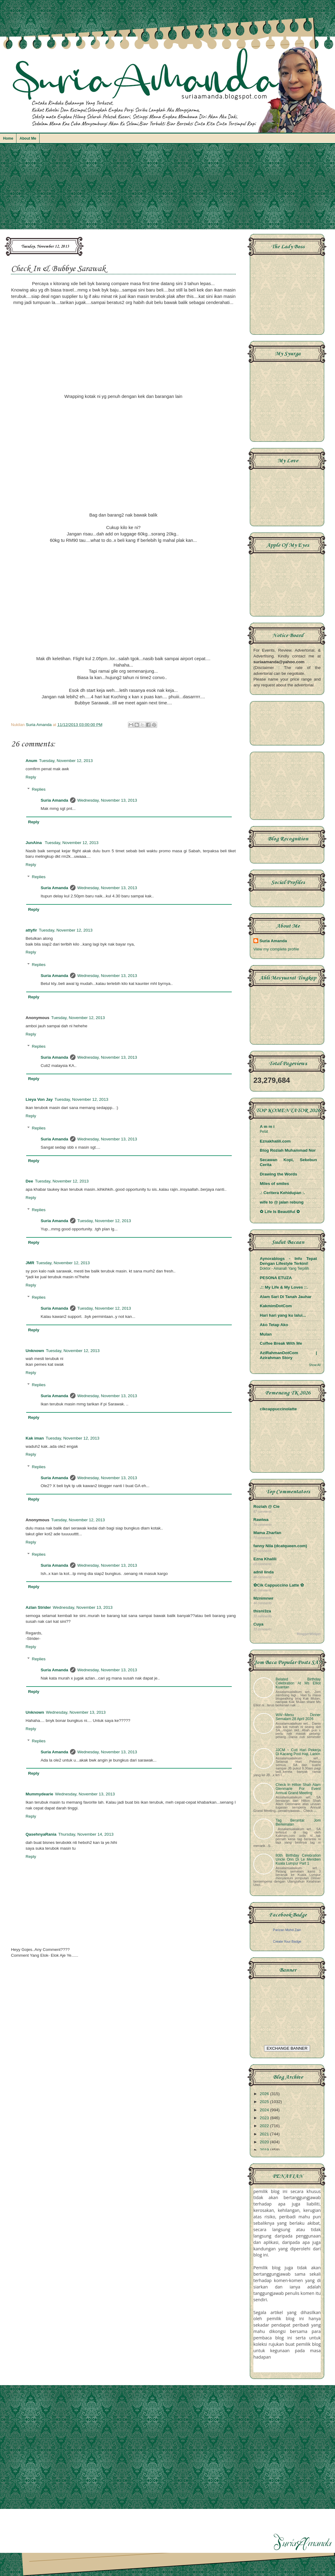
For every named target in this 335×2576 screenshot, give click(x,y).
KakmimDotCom (276, 1306)
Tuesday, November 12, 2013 (66, 760)
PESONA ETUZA (276, 1277)
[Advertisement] (167, 189)
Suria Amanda (54, 800)
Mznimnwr (263, 1598)
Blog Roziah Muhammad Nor (288, 1150)
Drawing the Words (278, 1174)
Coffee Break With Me (281, 1343)
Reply (31, 777)
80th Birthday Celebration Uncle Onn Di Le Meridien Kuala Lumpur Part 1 (298, 1859)
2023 (265, 2118)
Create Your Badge (287, 1941)
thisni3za (262, 1611)
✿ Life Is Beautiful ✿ (280, 1211)
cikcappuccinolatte (278, 1409)
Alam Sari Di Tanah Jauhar (286, 1296)
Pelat (264, 1131)
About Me (27, 138)
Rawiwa (261, 1519)
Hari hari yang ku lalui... (283, 1315)
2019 (265, 2150)
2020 (265, 2142)
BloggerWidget (309, 1634)
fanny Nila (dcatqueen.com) (280, 1546)
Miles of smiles (274, 1183)
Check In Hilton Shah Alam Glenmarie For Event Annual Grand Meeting (298, 1789)
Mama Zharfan (267, 1532)
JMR (30, 1263)
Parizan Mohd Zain (287, 1930)
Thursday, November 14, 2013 (85, 1834)
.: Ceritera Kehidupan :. (282, 1192)
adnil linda (263, 1572)
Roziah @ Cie (266, 1506)
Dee (29, 1181)
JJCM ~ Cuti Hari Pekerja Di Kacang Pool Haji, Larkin (298, 1752)
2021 (265, 2134)
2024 (265, 2110)
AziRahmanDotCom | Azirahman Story (288, 1355)
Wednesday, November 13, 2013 (107, 800)
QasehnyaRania (41, 1834)
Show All (315, 1365)
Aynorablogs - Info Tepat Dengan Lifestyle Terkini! (288, 1261)
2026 (265, 2093)
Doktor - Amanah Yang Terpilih (284, 1268)
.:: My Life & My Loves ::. (284, 1287)
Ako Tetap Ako (274, 1324)
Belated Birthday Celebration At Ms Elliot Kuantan (298, 1683)
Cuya (258, 1624)
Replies (39, 789)
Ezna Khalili (265, 1559)
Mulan (266, 1334)
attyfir (31, 930)
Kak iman (35, 1438)
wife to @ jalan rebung (282, 1202)
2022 (265, 2125)
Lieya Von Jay (39, 1099)
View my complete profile (276, 949)
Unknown (35, 1350)
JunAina (34, 842)
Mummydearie (39, 1794)
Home (8, 138)
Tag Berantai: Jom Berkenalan (298, 1822)
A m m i (267, 1126)
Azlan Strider (38, 1607)
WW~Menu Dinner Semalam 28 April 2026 (298, 1717)
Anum (31, 760)
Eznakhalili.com (275, 1141)
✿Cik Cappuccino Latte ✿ (278, 1585)
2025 (265, 2101)
